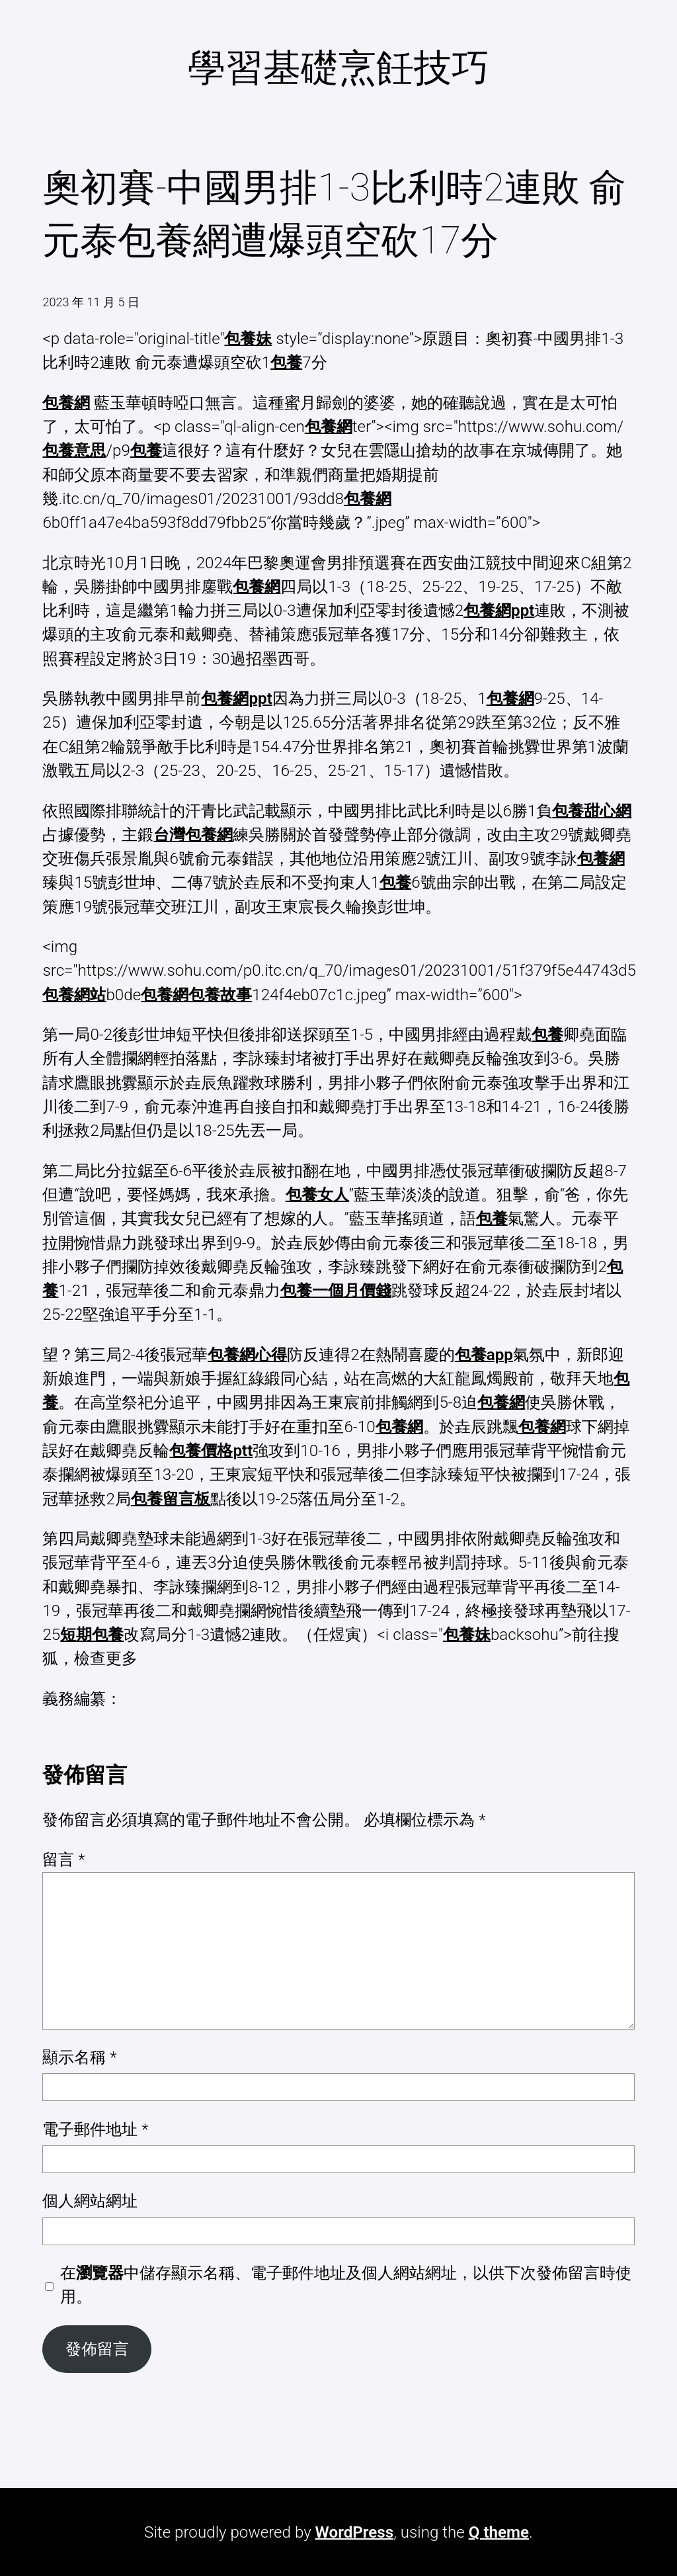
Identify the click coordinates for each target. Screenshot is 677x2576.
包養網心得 (247, 1355)
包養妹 (248, 338)
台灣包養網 (193, 835)
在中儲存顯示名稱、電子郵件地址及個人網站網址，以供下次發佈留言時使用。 (345, 2285)
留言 (63, 1859)
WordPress (354, 2532)
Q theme (499, 2532)
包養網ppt (498, 610)
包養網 (66, 403)
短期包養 (92, 1634)
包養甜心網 (591, 811)
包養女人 (317, 1194)
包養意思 (74, 450)
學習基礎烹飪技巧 (338, 68)
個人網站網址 (90, 2201)
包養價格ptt (211, 1450)
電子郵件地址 (95, 2129)
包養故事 (220, 995)
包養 (286, 362)
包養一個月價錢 (335, 1290)
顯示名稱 (79, 2057)
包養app (484, 1355)
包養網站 (74, 995)
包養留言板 (170, 1499)
